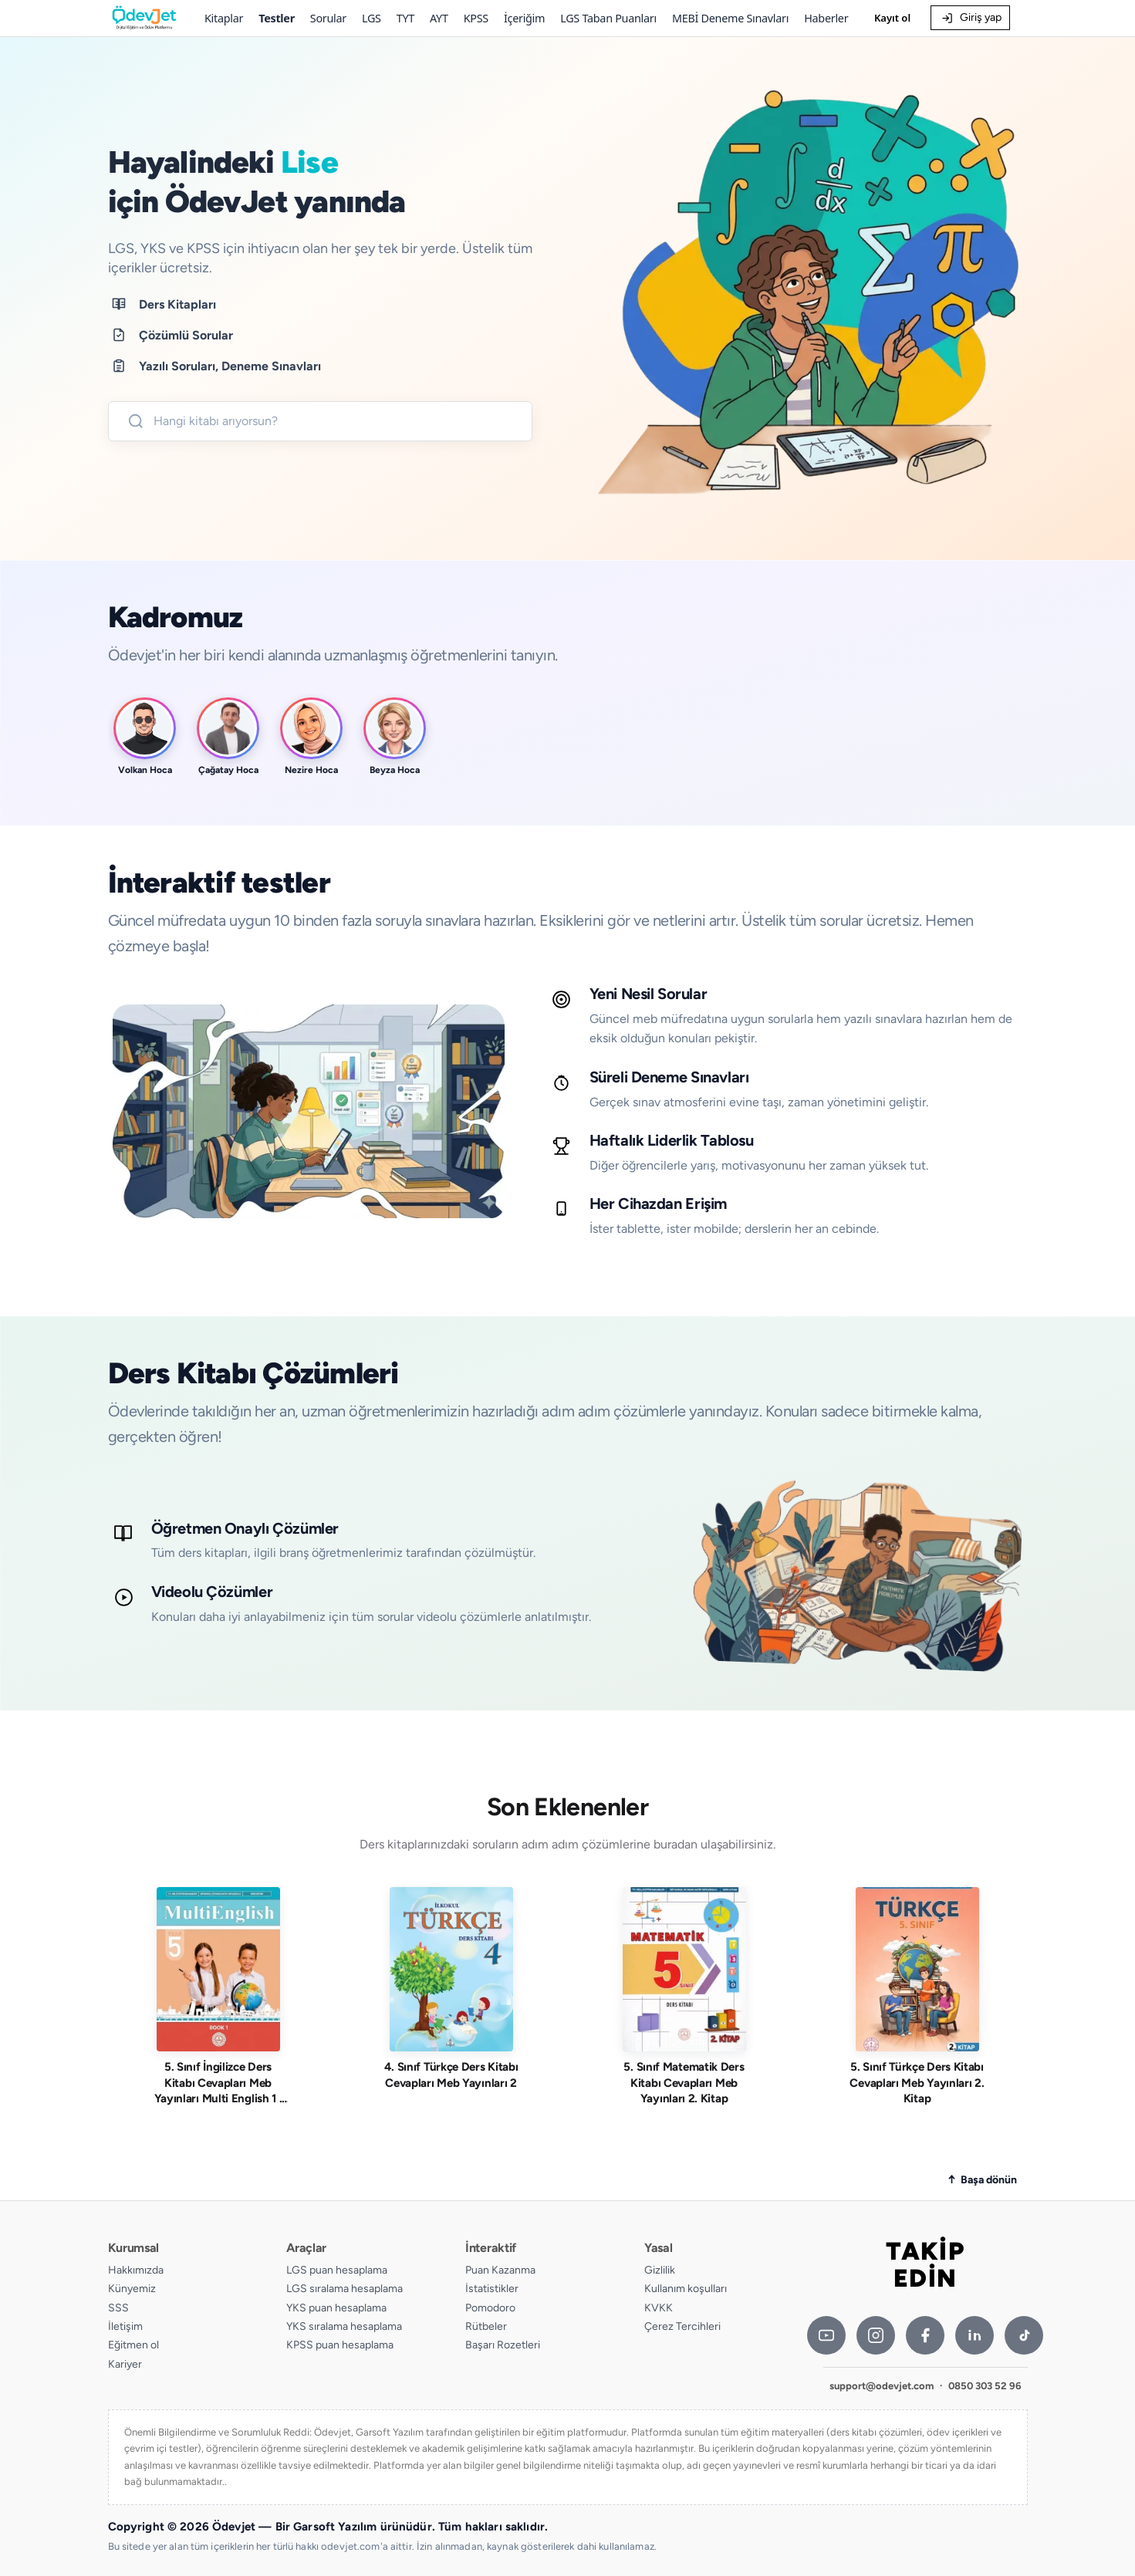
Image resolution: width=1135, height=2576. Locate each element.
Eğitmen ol (133, 2344)
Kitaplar (223, 18)
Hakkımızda (136, 2270)
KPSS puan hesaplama (340, 2344)
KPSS (476, 18)
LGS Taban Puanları (608, 18)
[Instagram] (875, 2335)
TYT (405, 18)
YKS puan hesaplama (336, 2307)
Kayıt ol (892, 18)
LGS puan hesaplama (336, 2270)
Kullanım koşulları (685, 2288)
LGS (371, 18)
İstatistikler (492, 2288)
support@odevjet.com (881, 2386)
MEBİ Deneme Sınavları (730, 18)
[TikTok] (1024, 2335)
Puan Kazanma (500, 2270)
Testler (276, 18)
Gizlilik (659, 2270)
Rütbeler (486, 2326)
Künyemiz (132, 2288)
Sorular (328, 18)
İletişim (125, 2326)
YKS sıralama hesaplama (344, 2326)
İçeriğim (524, 18)
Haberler (826, 18)
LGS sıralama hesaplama (344, 2288)
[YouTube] (826, 2335)
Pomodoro (490, 2307)
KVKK (658, 2307)
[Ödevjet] (144, 17)
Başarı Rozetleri (502, 2344)
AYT (439, 18)
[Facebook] (925, 2335)
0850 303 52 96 (985, 2386)
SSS (118, 2307)
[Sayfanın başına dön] (982, 2180)
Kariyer (125, 2364)
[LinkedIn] (974, 2335)
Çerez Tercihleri (682, 2326)
